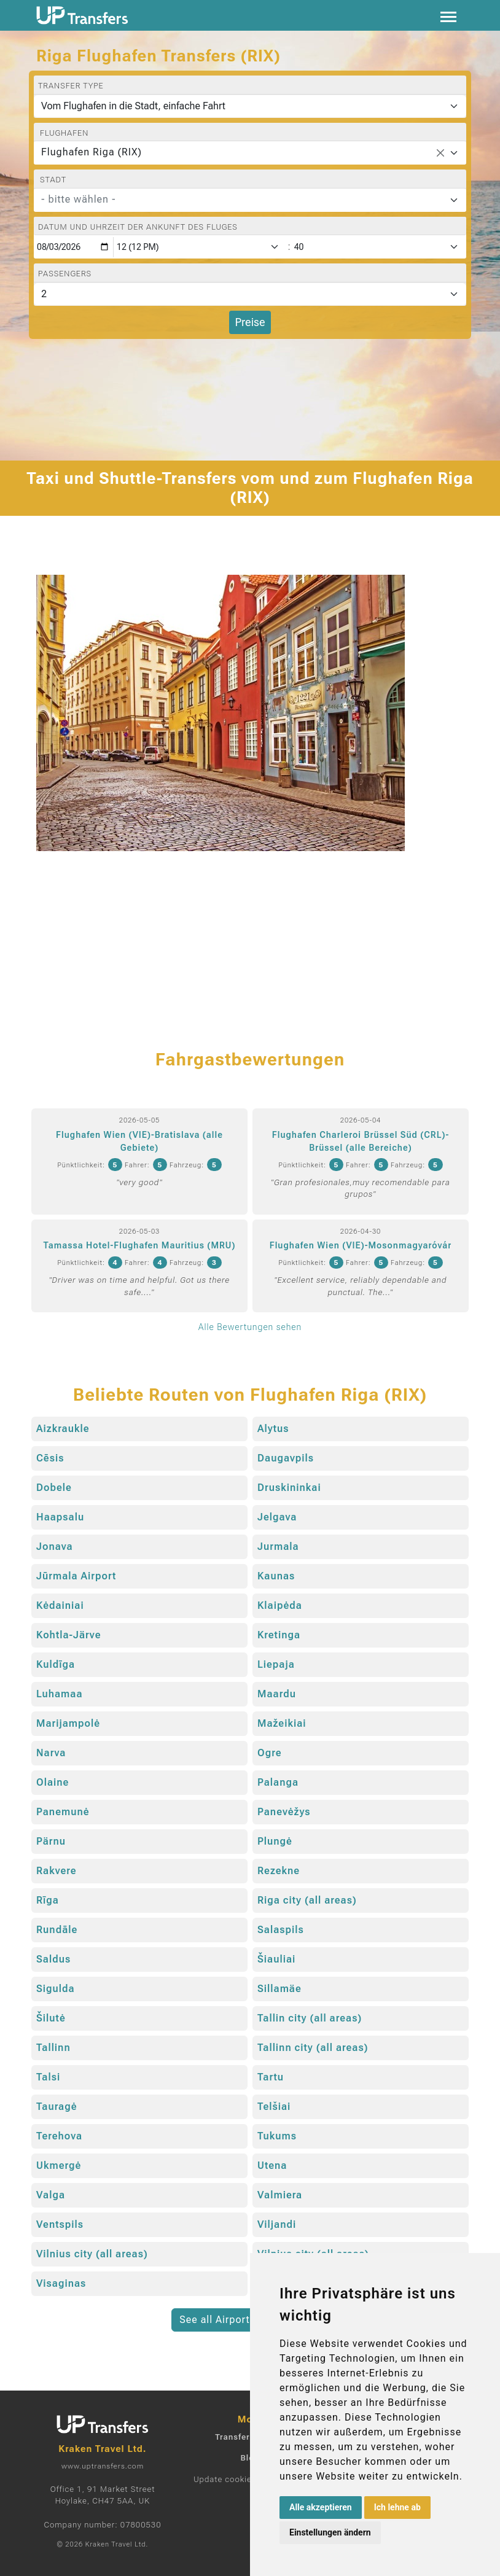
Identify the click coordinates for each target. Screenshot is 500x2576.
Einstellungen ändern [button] (330, 2532)
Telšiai (274, 2106)
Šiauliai (276, 1959)
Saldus (53, 1959)
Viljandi (276, 2224)
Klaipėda (279, 1605)
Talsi (48, 2077)
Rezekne (278, 1871)
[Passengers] (250, 294)
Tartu (270, 2077)
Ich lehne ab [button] (397, 2507)
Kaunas (276, 1576)
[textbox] (242, 199)
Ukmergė (58, 2165)
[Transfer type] (250, 106)
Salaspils (280, 1930)
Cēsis (50, 1458)
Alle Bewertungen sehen (250, 1327)
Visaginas (61, 2283)
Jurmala (278, 1546)
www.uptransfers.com (102, 2466)
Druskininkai (289, 1487)
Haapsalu (60, 1517)
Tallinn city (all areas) (313, 2047)
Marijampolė (68, 1723)
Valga (50, 2195)
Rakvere (56, 1871)
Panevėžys (284, 1812)
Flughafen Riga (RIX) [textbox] (91, 152)
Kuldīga (55, 1664)
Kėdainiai (60, 1605)
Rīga (47, 1900)
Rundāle (56, 1930)
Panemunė (63, 1812)
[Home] (82, 15)
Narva (51, 1753)
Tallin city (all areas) (309, 2018)
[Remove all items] (440, 153)
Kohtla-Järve (68, 1635)
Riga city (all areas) (307, 1900)
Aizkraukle (63, 1428)
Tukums (277, 2136)
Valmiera (279, 2195)
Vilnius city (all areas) (92, 2254)
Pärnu (51, 1841)
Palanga (278, 1782)
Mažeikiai (281, 1723)
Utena (272, 2165)
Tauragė (56, 2106)
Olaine (52, 1782)
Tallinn (53, 2047)
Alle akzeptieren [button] (320, 2507)
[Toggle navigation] (448, 16)
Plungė (274, 1841)
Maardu (276, 1694)
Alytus (273, 1428)
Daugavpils (285, 1458)
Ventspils (60, 2224)
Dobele (54, 1487)
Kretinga (278, 1635)
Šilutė (51, 2018)
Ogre (269, 1753)
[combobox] (250, 153)
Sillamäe (279, 1988)
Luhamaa (59, 1694)
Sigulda (55, 1988)
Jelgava (277, 1517)
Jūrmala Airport (76, 1576)
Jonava (54, 1546)
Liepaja (276, 1664)
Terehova (59, 2136)
